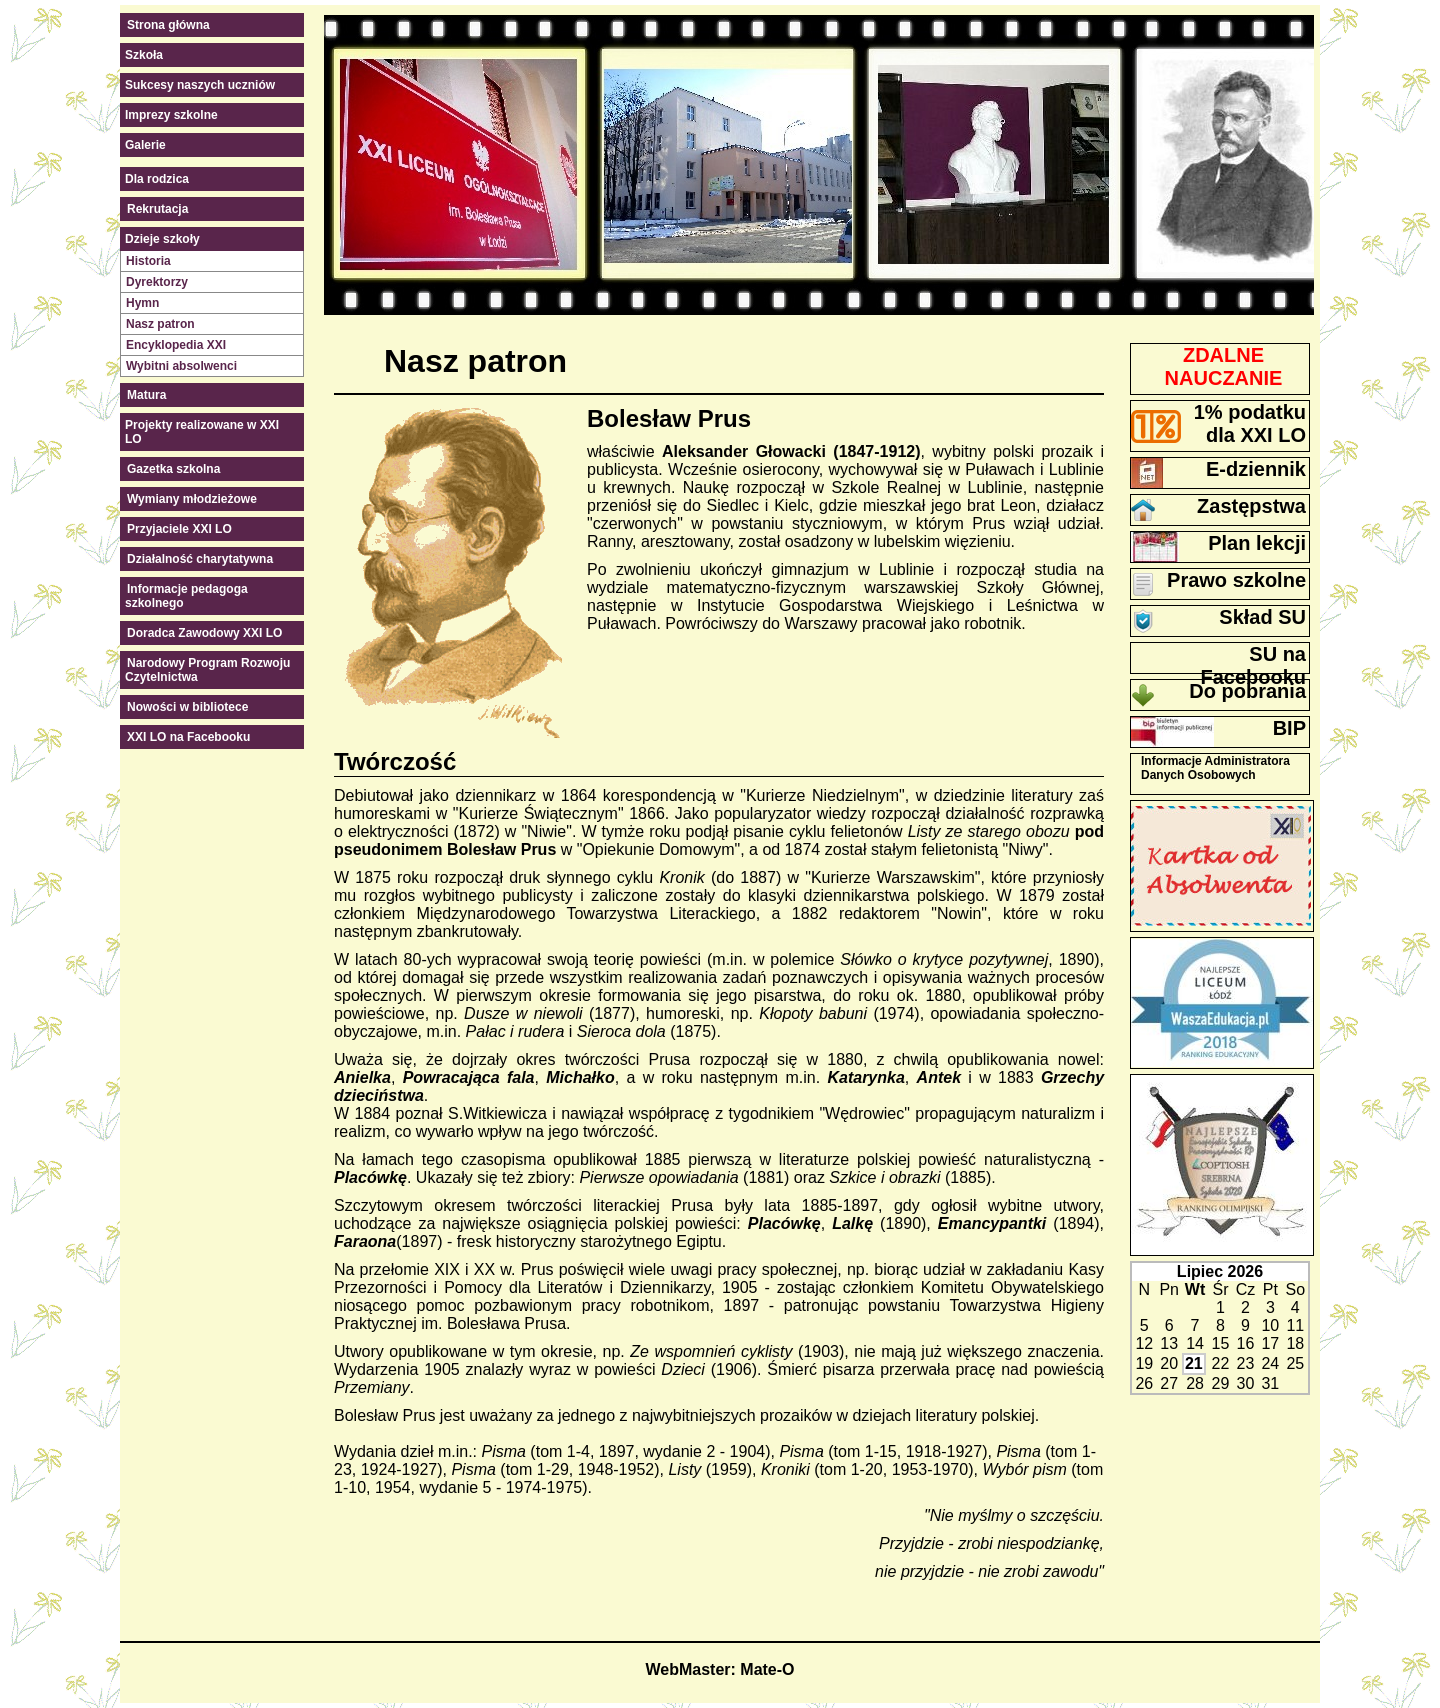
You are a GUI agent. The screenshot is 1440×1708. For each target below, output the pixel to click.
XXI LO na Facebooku (188, 737)
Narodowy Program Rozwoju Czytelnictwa (207, 670)
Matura (146, 395)
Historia (148, 261)
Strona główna (168, 25)
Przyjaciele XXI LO (179, 529)
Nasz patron (160, 324)
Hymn (142, 303)
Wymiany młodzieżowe (192, 499)
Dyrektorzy (157, 282)
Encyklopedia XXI (176, 345)
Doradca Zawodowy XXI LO (204, 633)
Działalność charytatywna (200, 559)
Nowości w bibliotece (187, 707)
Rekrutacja (157, 209)
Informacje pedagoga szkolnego (186, 596)
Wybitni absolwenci (181, 366)
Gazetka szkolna (173, 469)
